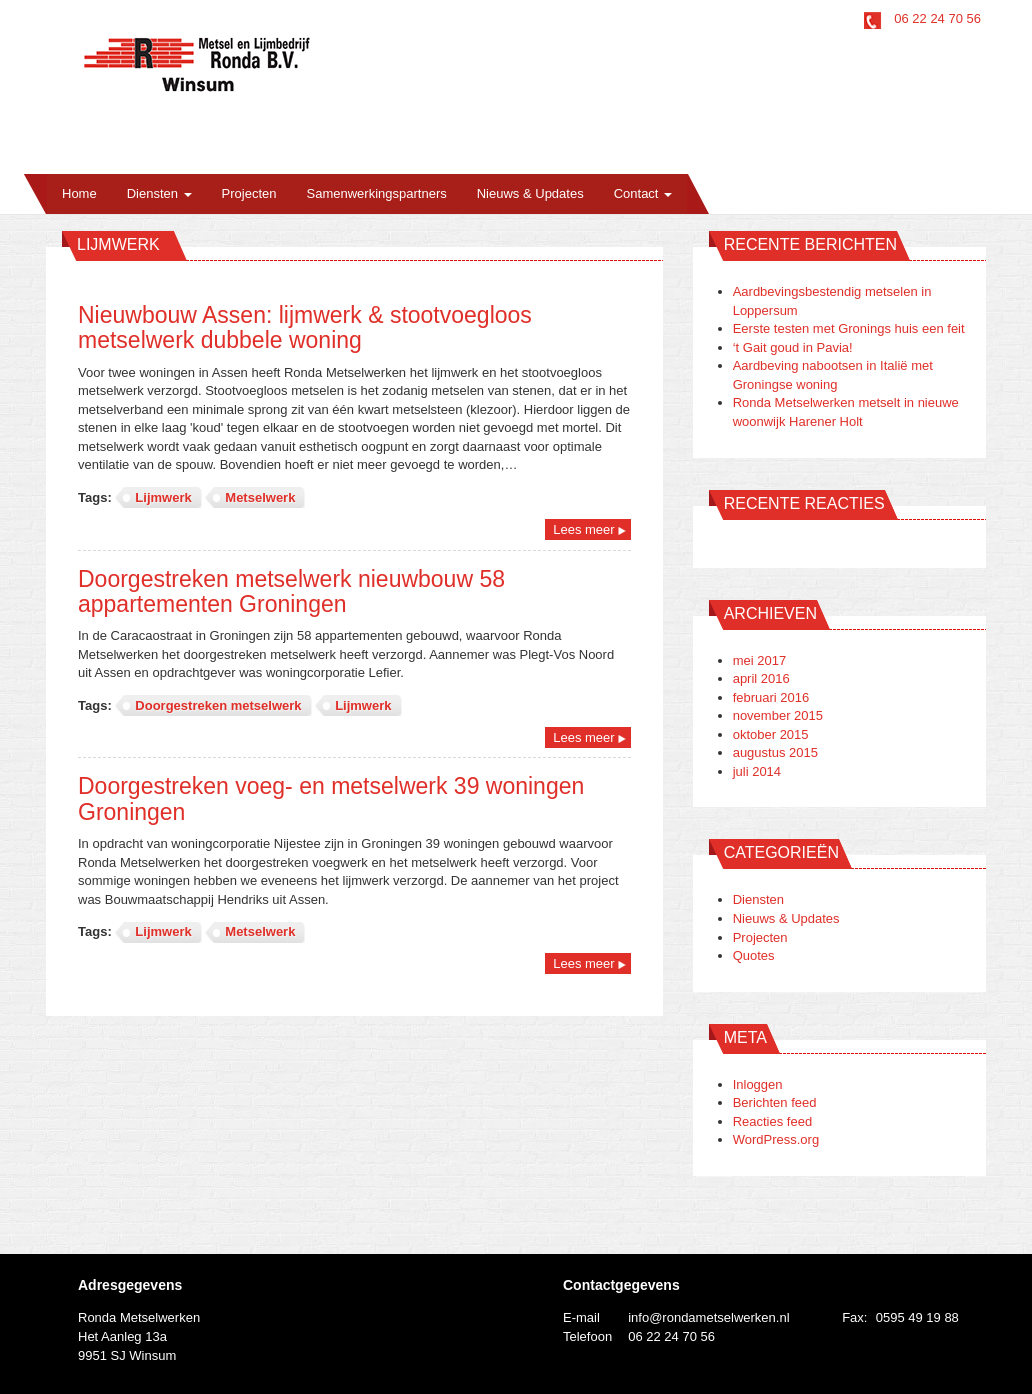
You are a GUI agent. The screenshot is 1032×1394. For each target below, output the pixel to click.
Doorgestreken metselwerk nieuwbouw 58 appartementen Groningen (291, 591)
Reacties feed (773, 1121)
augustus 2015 (775, 752)
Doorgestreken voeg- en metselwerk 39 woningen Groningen (331, 798)
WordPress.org (776, 1139)
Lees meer (583, 529)
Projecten (249, 193)
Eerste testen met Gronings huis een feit (849, 328)
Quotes (754, 955)
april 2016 (761, 678)
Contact (643, 193)
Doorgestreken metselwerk (218, 705)
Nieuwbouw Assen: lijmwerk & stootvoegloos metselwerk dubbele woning (305, 327)
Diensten (159, 193)
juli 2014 (757, 771)
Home (79, 193)
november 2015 (778, 715)
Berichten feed (775, 1102)
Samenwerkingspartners (377, 193)
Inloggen (758, 1084)
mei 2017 (759, 660)
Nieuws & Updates (530, 193)
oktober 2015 (771, 734)
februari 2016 (771, 697)
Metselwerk (260, 497)
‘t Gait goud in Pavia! (793, 347)
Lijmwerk (163, 497)
